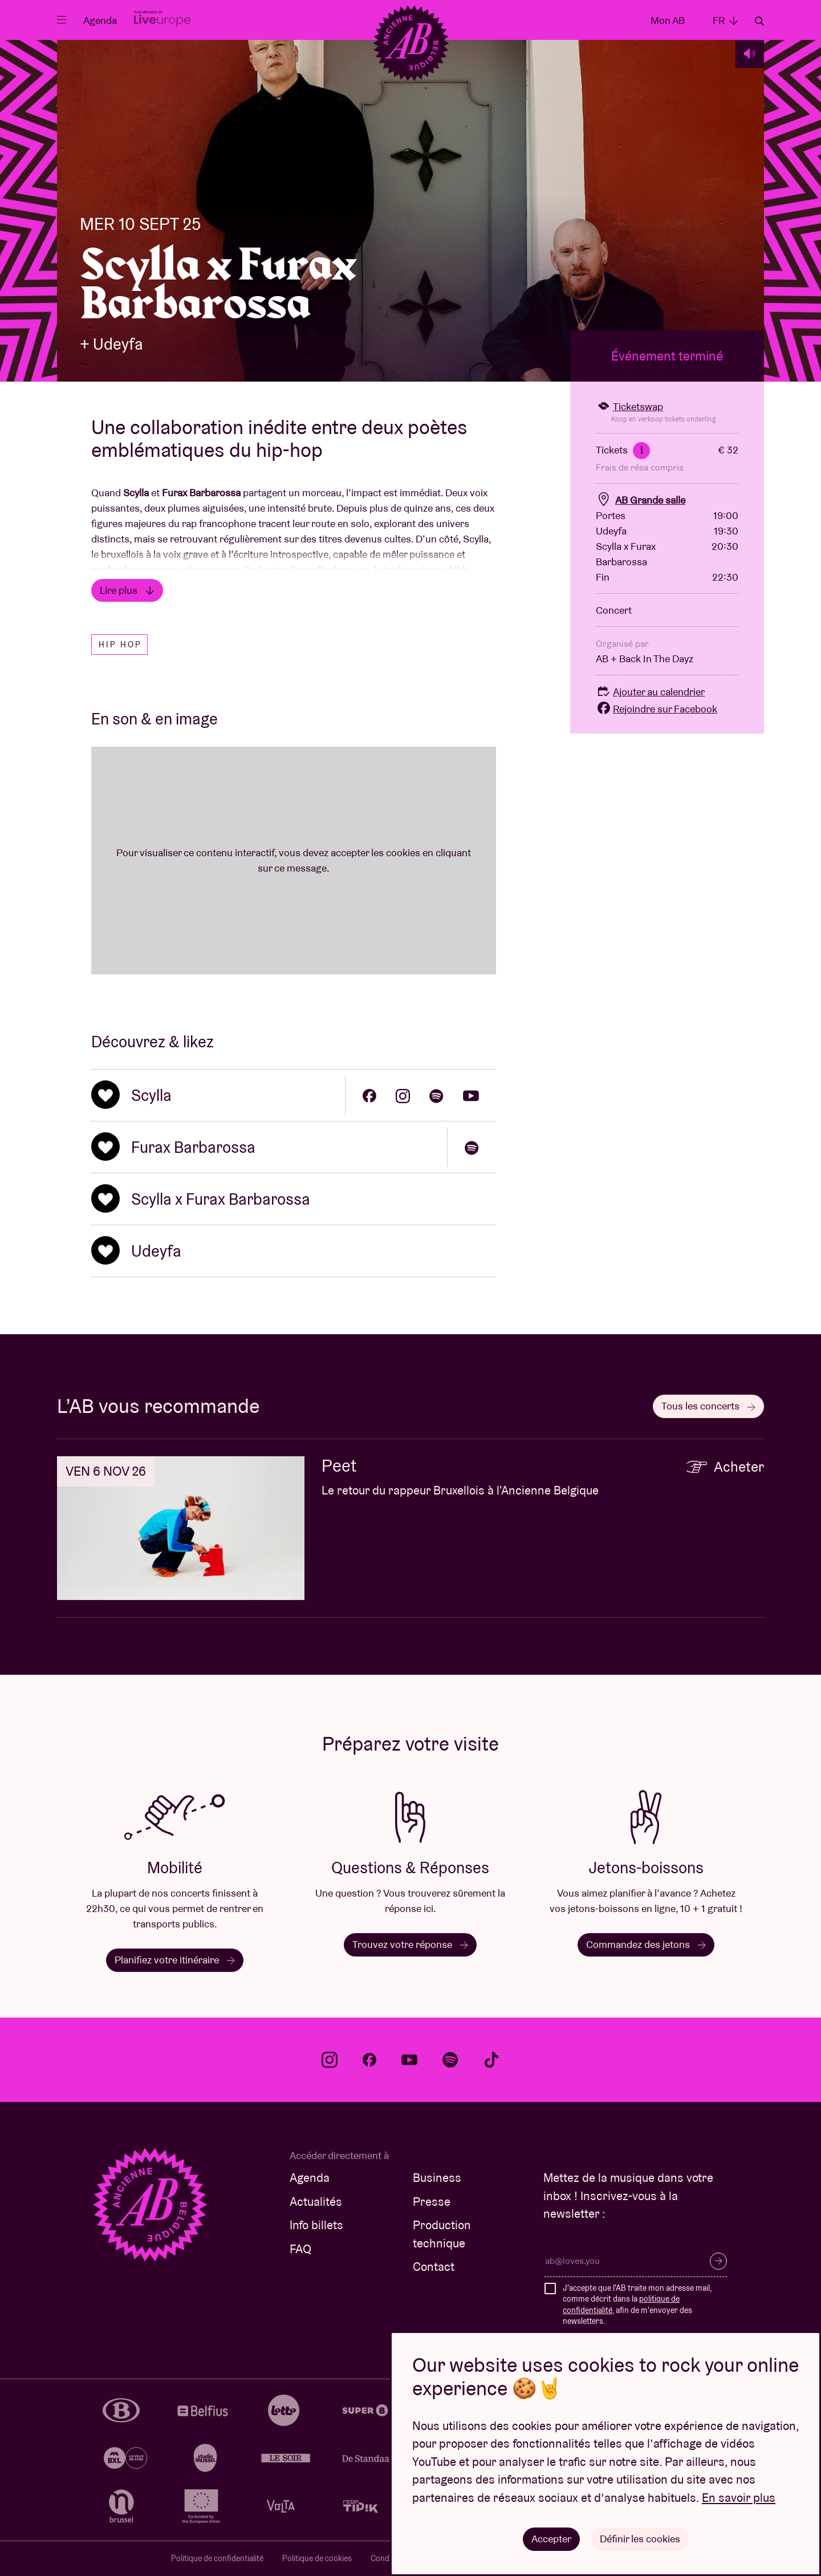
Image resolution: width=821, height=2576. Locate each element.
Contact (433, 2266)
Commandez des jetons (646, 1944)
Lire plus (127, 590)
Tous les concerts (708, 1405)
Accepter (551, 2538)
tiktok (491, 2060)
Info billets (316, 2225)
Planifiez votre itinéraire (175, 1959)
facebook (369, 2060)
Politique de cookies (317, 2558)
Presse (431, 2201)
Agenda (100, 20)
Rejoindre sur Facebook (656, 708)
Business (437, 2177)
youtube (409, 2060)
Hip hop (120, 644)
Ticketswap (629, 406)
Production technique (442, 2234)
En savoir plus (738, 2497)
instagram (330, 2060)
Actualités (316, 2201)
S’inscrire (718, 2261)
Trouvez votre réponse (410, 1944)
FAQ (300, 2249)
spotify (450, 2060)
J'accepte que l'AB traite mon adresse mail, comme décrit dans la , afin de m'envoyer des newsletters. (637, 2305)
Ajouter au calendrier (650, 691)
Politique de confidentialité (217, 2558)
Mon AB (668, 20)
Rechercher (759, 21)
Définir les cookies (640, 2538)
